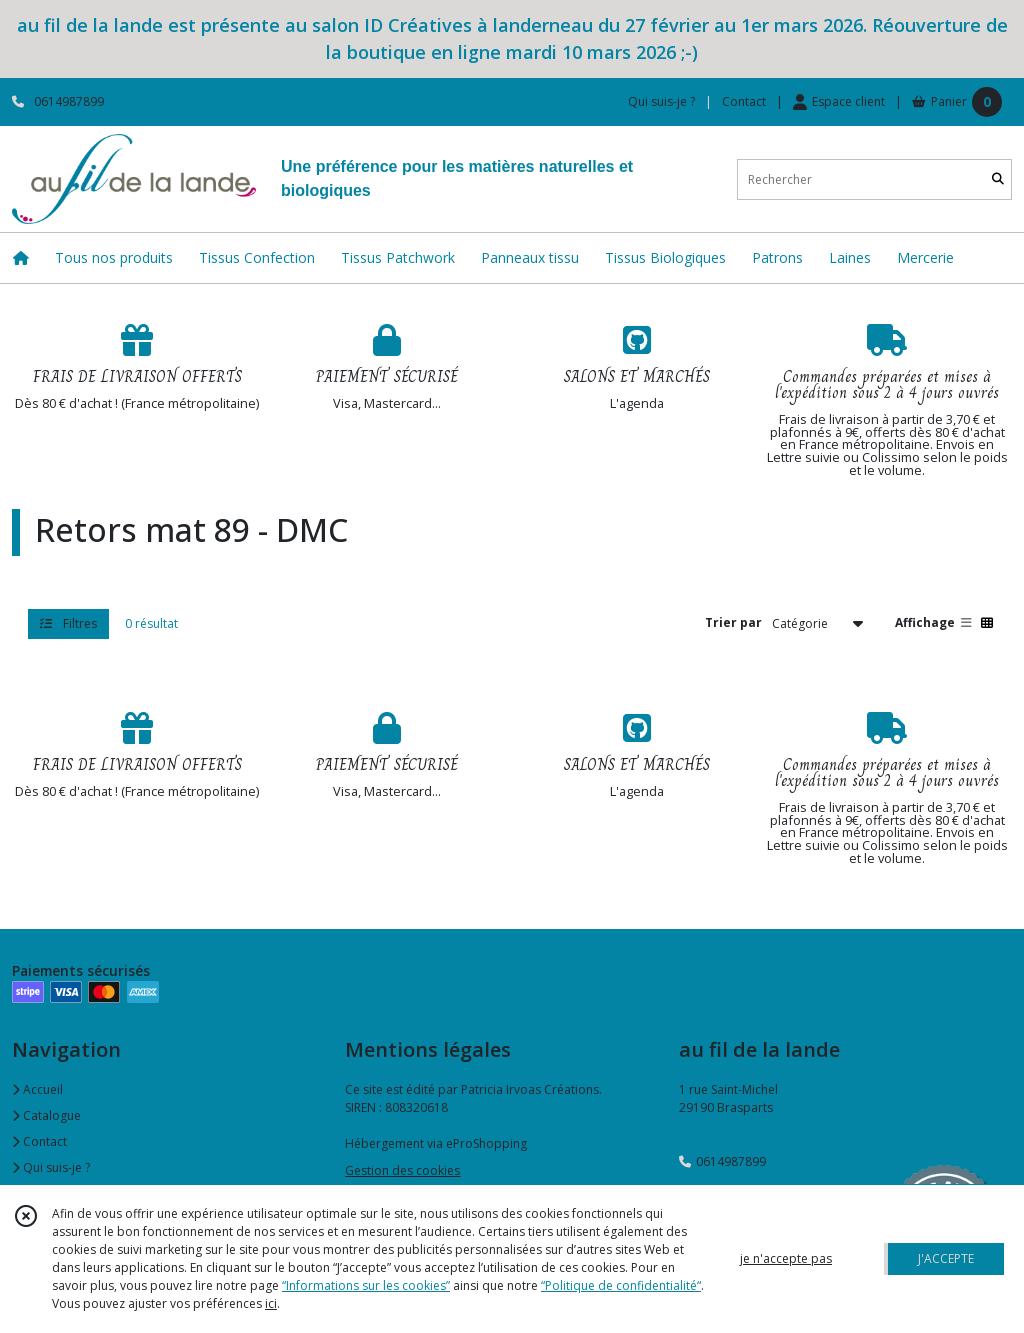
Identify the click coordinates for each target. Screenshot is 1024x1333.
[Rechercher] (998, 179)
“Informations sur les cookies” (366, 1285)
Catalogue (46, 1115)
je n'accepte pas (786, 1258)
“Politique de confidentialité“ (621, 1285)
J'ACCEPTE (946, 1258)
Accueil (37, 1089)
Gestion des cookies (402, 1170)
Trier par (733, 622)
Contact (744, 101)
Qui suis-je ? (51, 1167)
